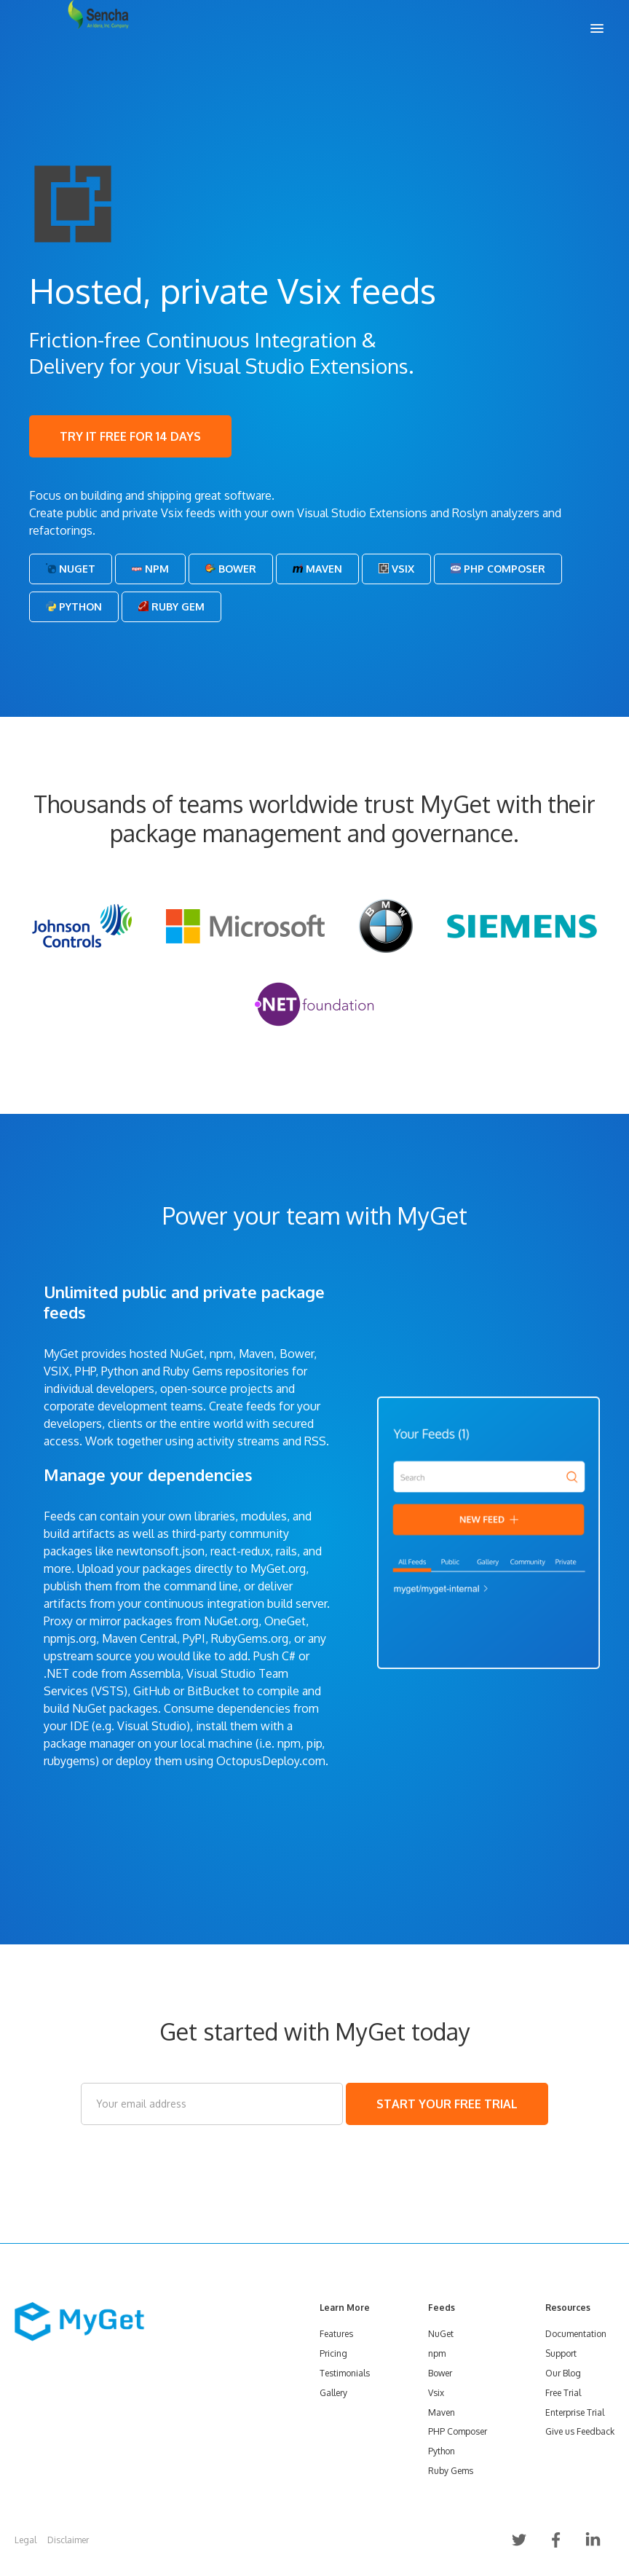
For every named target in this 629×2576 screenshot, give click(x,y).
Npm (150, 568)
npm (437, 2353)
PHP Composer (498, 568)
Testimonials (345, 2373)
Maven (317, 568)
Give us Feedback (579, 2431)
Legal (25, 2539)
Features (336, 2333)
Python (74, 606)
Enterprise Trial (574, 2412)
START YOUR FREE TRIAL (447, 2104)
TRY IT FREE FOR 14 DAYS (130, 436)
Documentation (575, 2333)
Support (561, 2353)
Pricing (333, 2353)
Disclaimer (68, 2539)
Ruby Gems (450, 2470)
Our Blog (563, 2373)
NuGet (70, 568)
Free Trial (563, 2392)
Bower (230, 568)
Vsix (396, 568)
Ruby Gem (171, 606)
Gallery (333, 2392)
